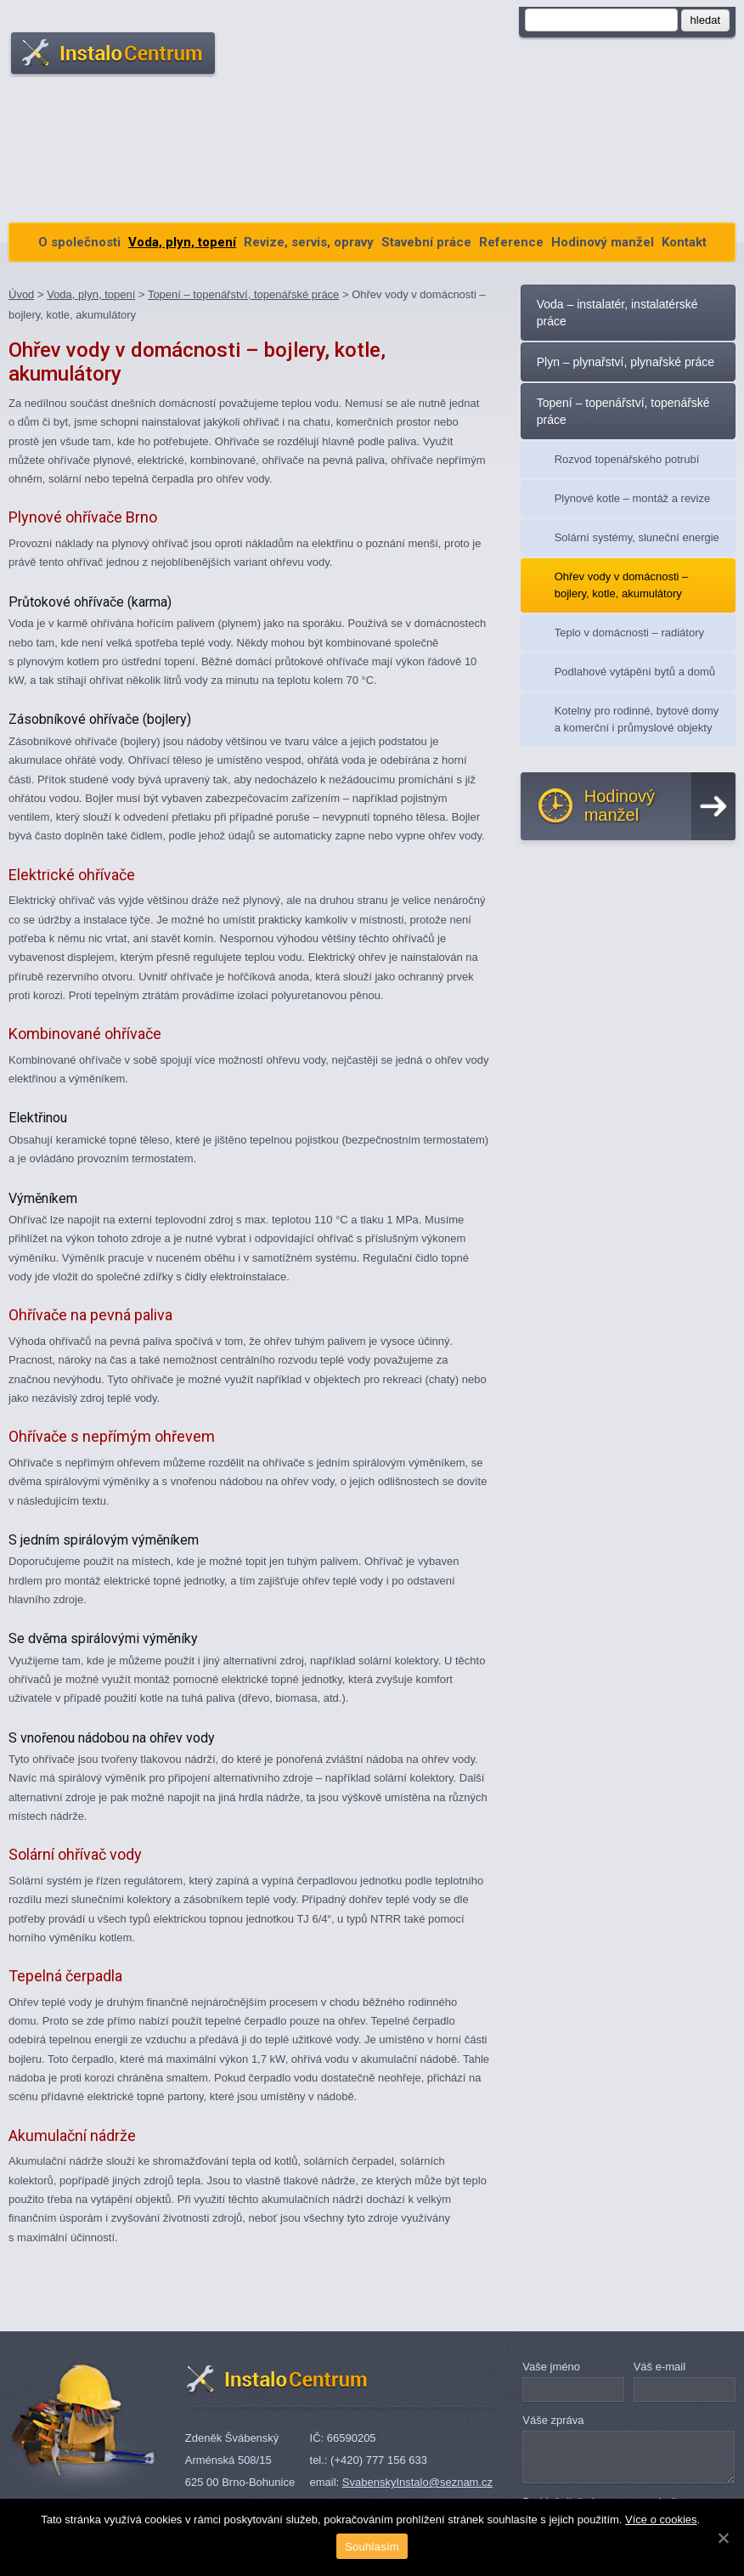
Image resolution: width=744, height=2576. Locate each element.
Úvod (21, 294)
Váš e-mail (659, 2366)
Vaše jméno (551, 2366)
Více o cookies (661, 2519)
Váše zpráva (552, 2420)
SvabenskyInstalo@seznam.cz (417, 2482)
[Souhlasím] (722, 2537)
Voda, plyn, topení (182, 242)
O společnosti (79, 242)
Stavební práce (426, 242)
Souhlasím (372, 2546)
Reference (511, 242)
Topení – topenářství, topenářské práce (243, 294)
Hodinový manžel (602, 242)
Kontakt (684, 242)
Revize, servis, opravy (309, 242)
